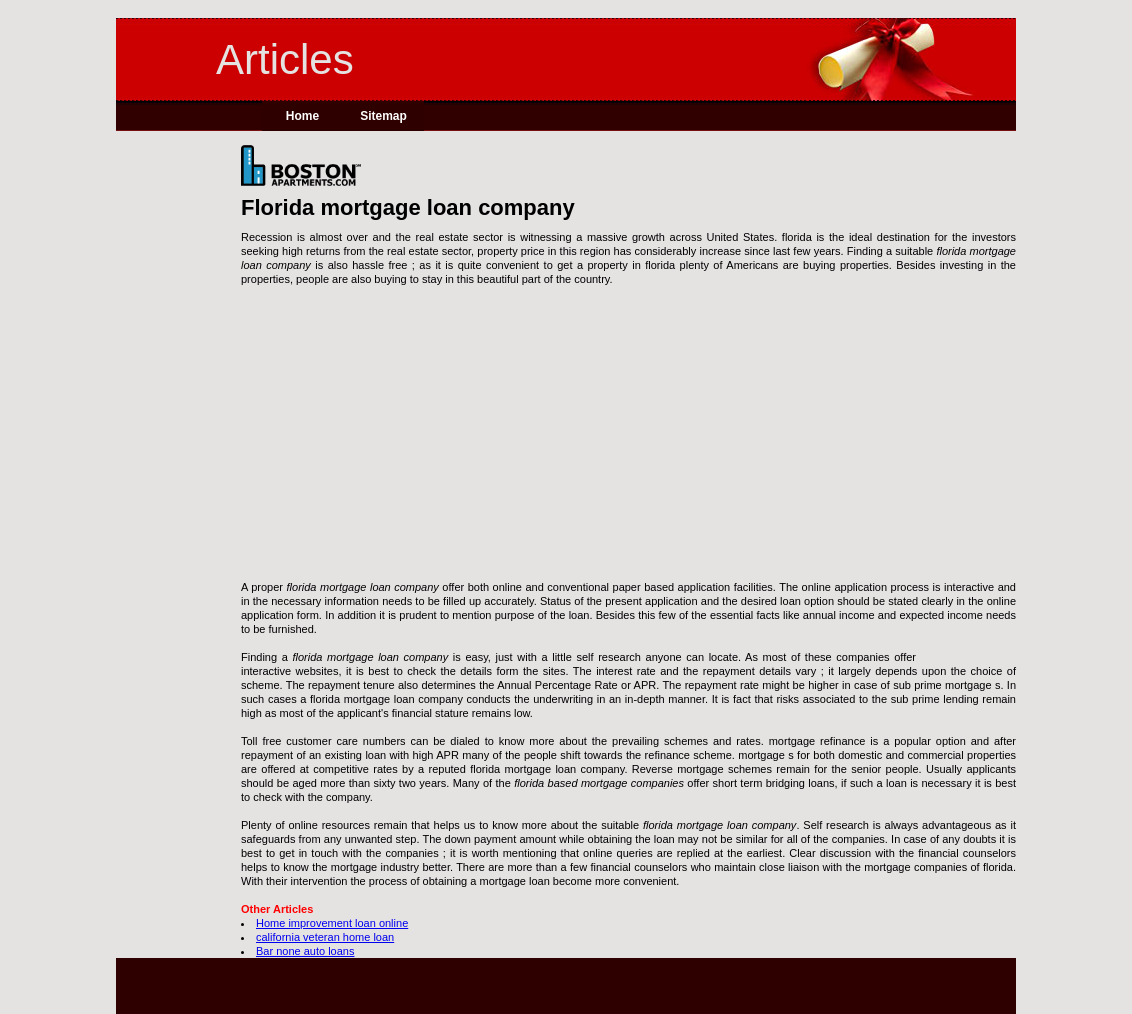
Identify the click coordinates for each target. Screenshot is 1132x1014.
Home (302, 116)
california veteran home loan (325, 937)
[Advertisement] (628, 440)
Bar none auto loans (305, 951)
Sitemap (383, 116)
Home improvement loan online (332, 923)
